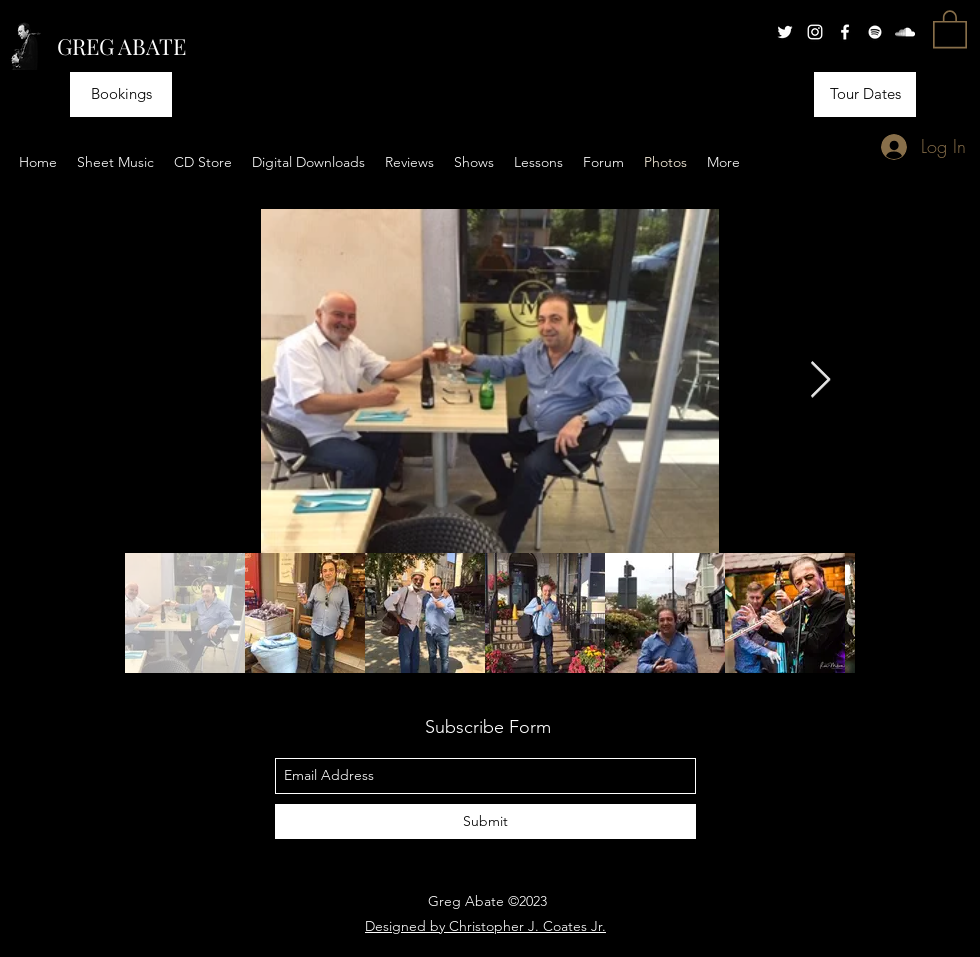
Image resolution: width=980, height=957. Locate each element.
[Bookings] (121, 94)
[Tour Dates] (865, 94)
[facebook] (845, 32)
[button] (950, 28)
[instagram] (815, 32)
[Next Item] (820, 380)
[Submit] (485, 821)
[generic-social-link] (875, 32)
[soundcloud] (905, 32)
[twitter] (785, 32)
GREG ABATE (121, 46)
